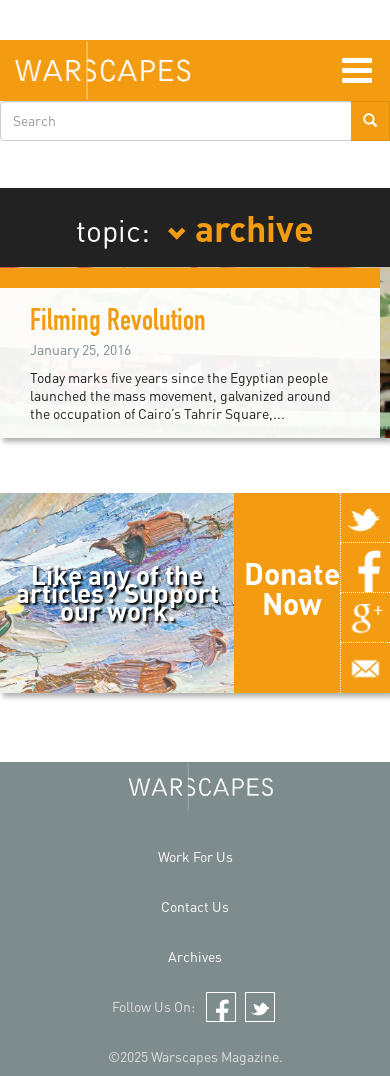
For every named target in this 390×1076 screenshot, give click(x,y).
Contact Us (195, 906)
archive (240, 227)
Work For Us (195, 856)
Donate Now (292, 588)
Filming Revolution (118, 324)
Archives (195, 956)
